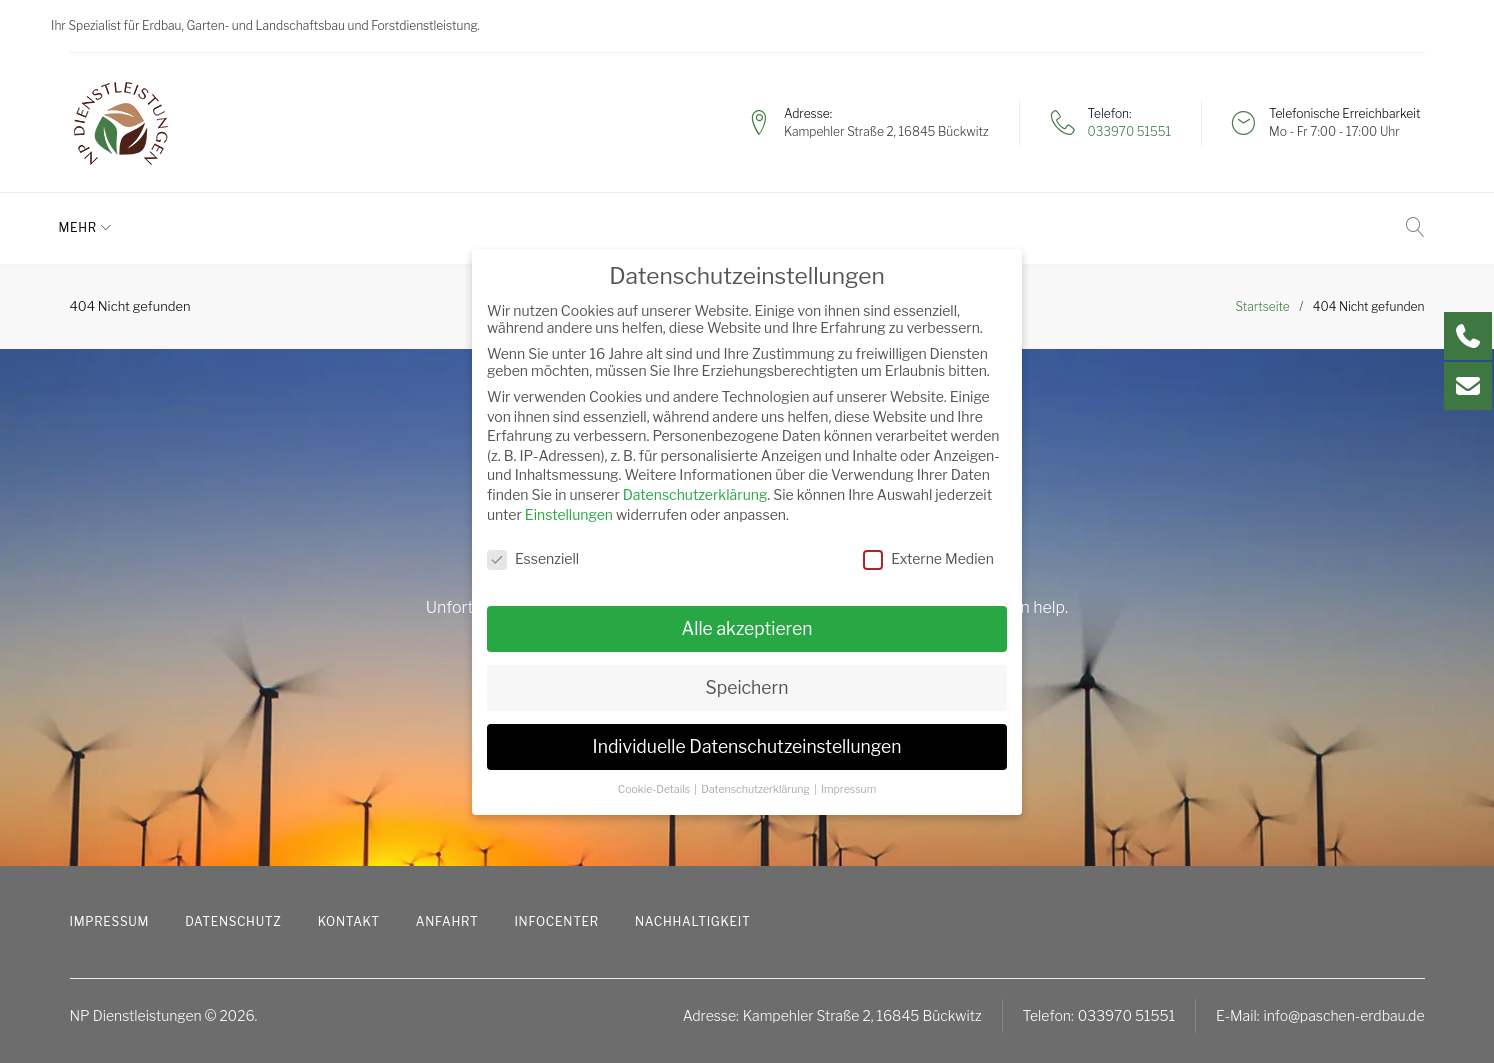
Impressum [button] (848, 789)
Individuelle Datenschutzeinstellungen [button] (747, 746)
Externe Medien (928, 558)
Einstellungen (569, 514)
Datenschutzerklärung (695, 494)
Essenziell (533, 558)
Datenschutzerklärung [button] (756, 789)
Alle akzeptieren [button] (746, 628)
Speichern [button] (747, 687)
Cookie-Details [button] (655, 789)
